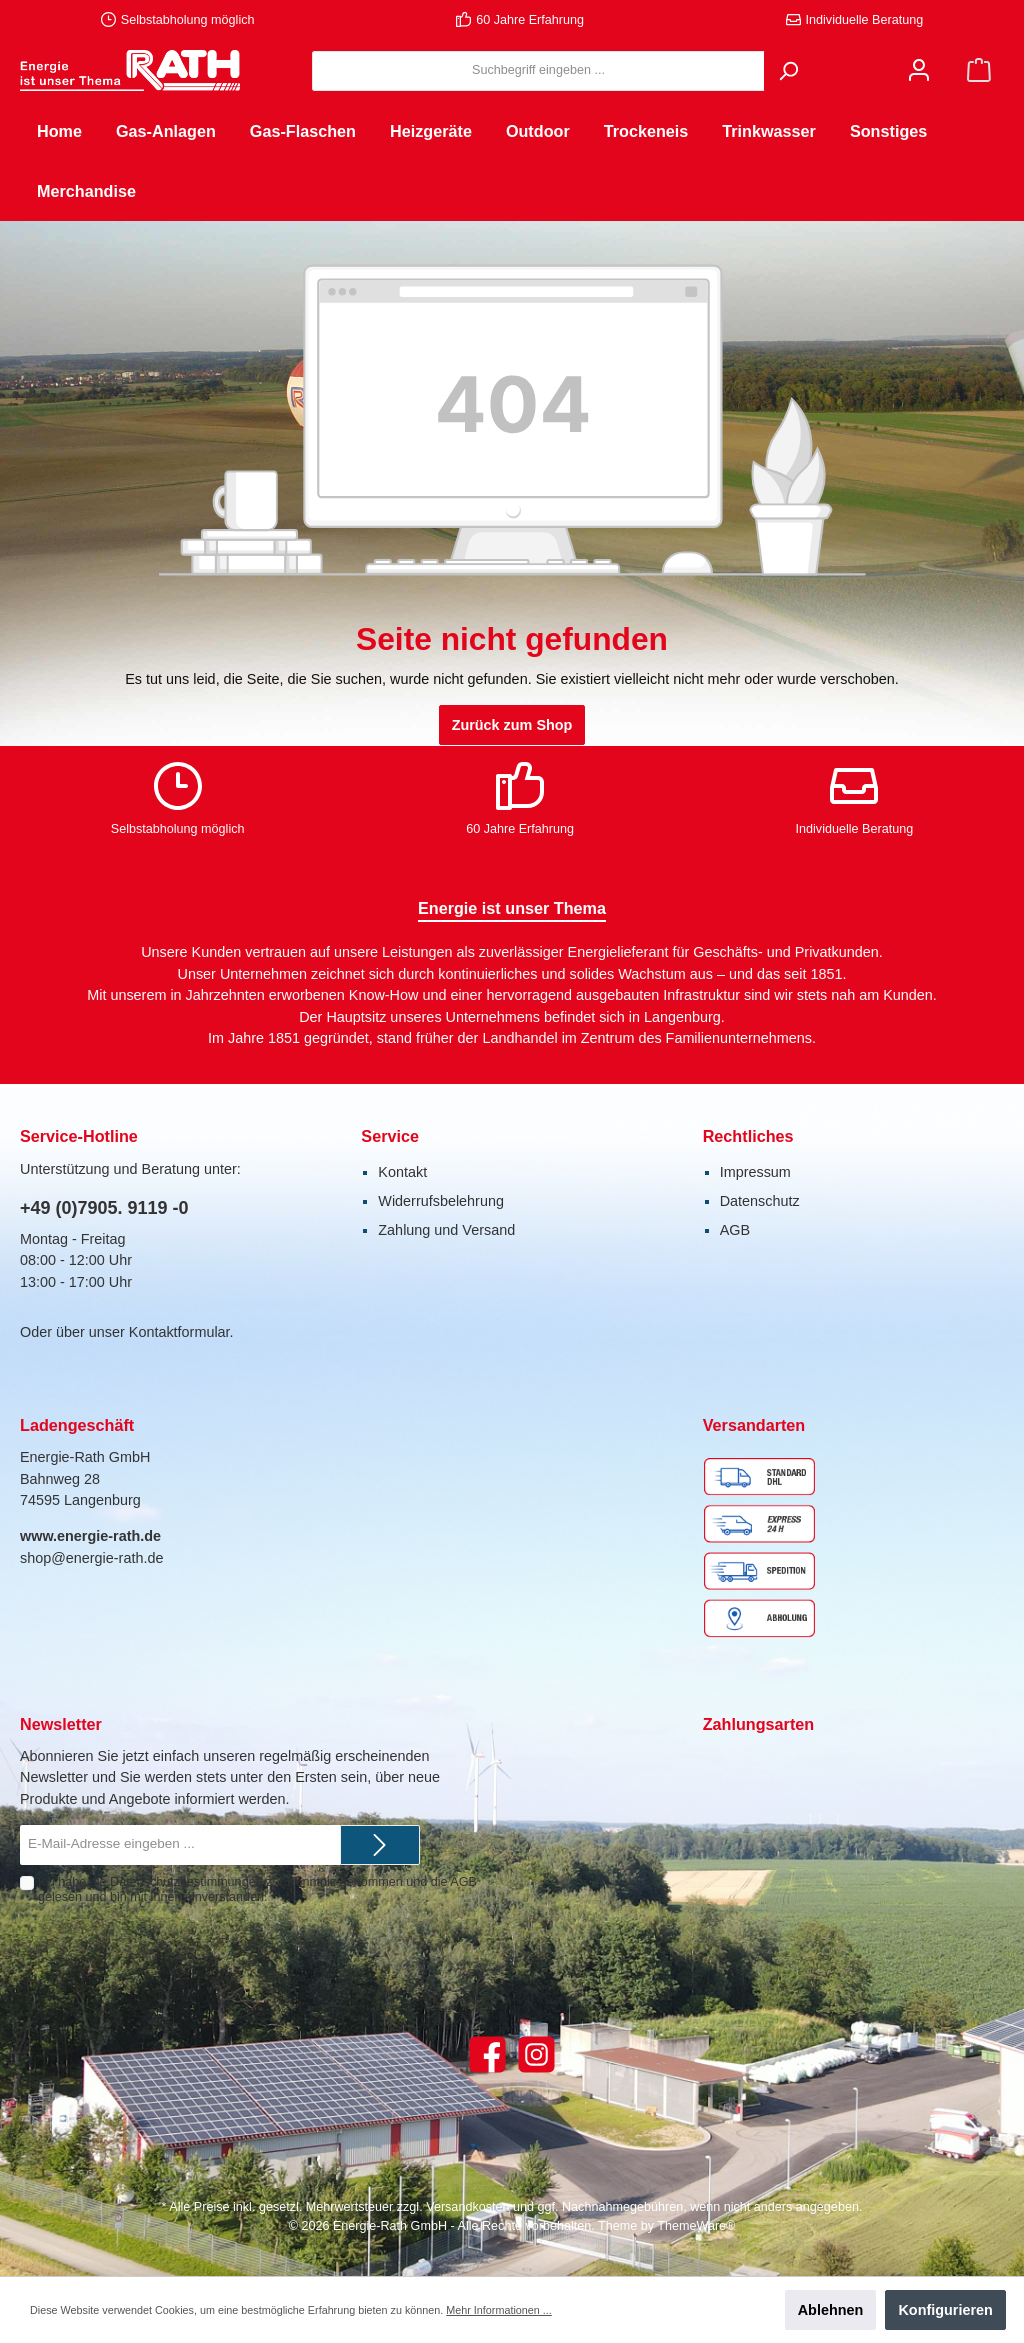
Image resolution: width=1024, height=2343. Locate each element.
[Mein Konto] (919, 70)
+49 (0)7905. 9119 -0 (104, 1208)
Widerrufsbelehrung (441, 1201)
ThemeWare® (696, 2226)
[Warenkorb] (979, 70)
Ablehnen (831, 2310)
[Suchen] (788, 71)
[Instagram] (536, 2054)
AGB (735, 1230)
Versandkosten (467, 2207)
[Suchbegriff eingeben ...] (538, 71)
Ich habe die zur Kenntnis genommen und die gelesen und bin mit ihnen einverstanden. (257, 1889)
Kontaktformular (179, 1332)
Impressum (755, 1172)
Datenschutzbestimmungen (186, 1882)
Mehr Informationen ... (498, 2310)
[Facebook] (487, 2054)
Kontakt (402, 1172)
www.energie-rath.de (90, 1536)
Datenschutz (760, 1201)
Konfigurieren (945, 2310)
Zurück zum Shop (512, 725)
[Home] (59, 131)
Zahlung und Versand (446, 1230)
